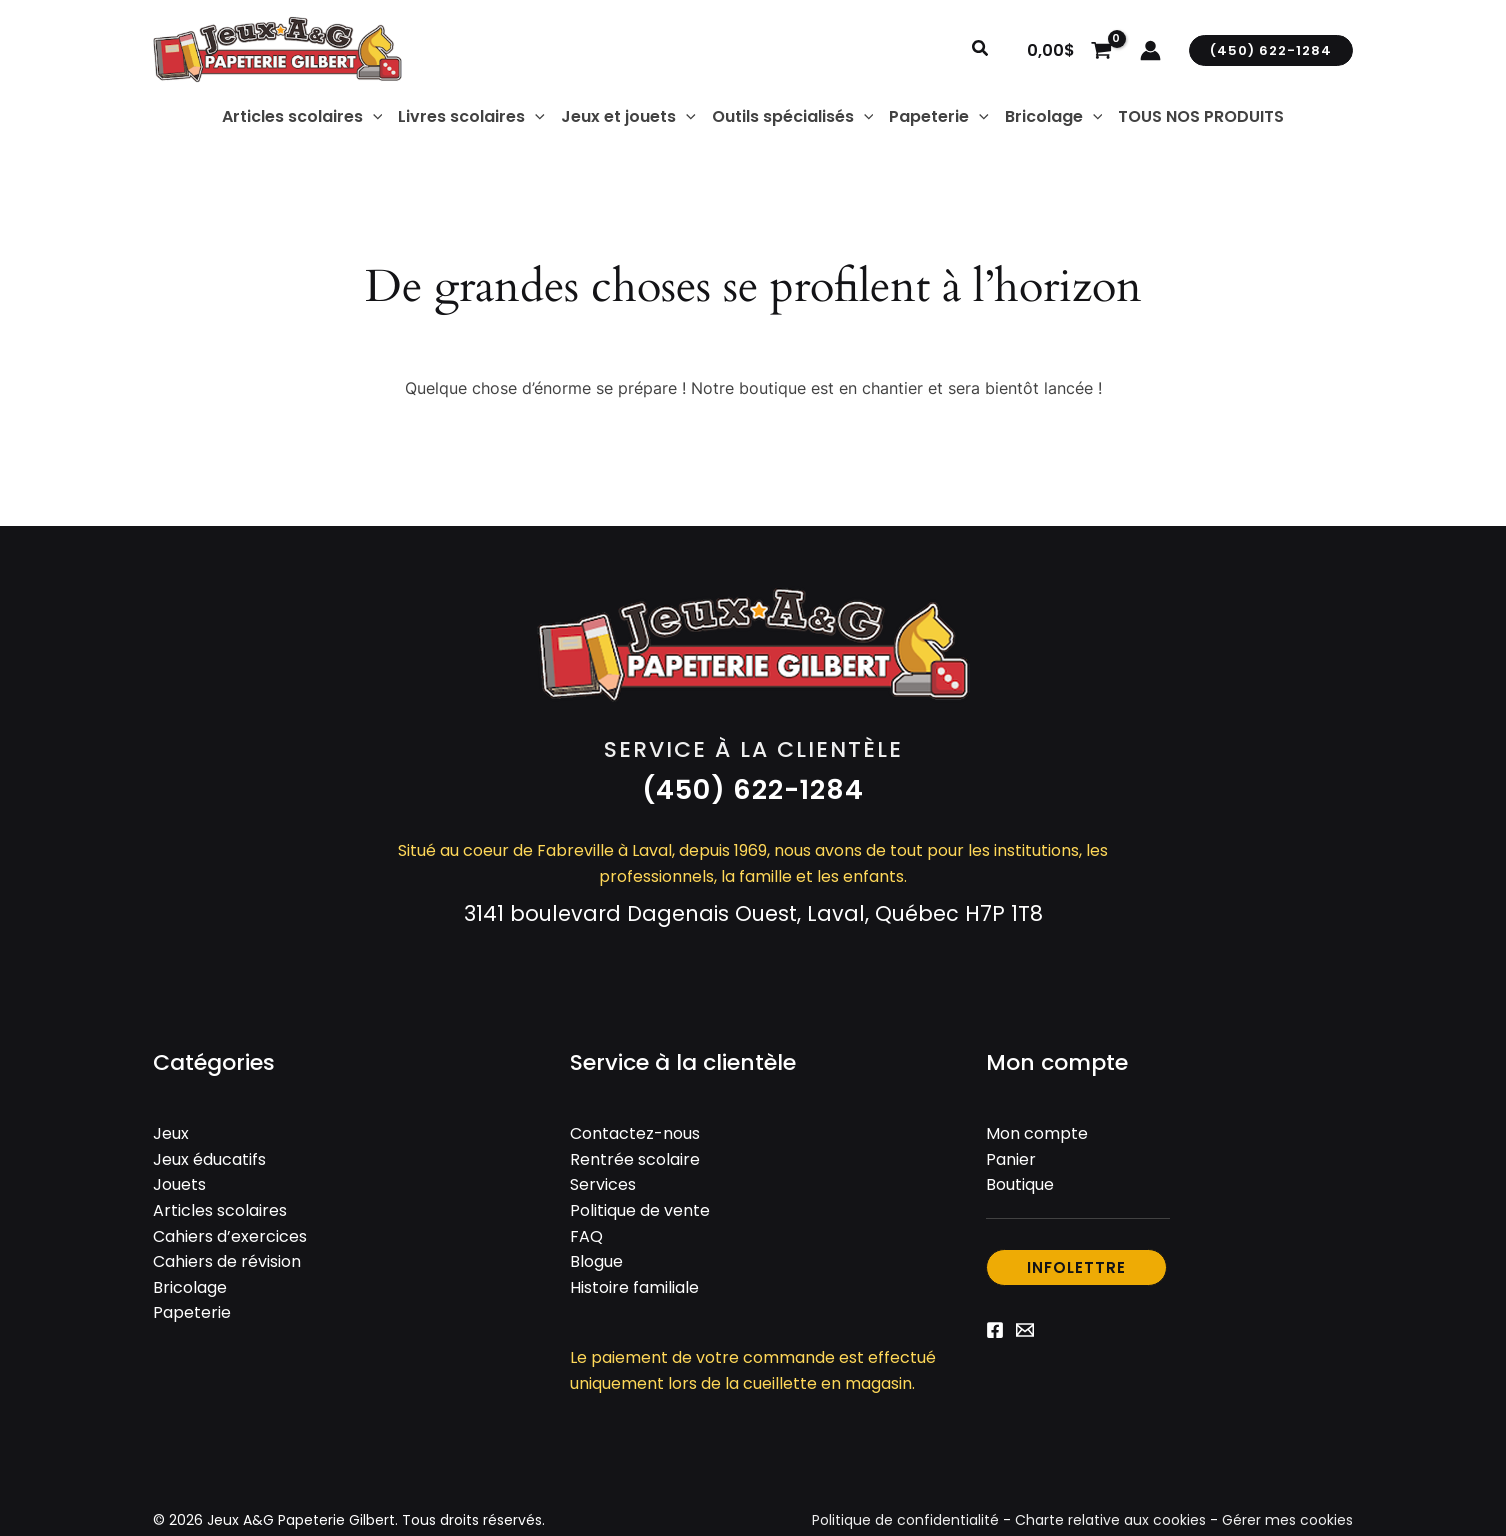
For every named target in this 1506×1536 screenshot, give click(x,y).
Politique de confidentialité (905, 1520)
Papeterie (192, 1312)
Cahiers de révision (227, 1261)
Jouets (179, 1184)
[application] (373, 117)
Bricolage (190, 1287)
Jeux (171, 1133)
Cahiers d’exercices (230, 1236)
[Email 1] (1025, 1330)
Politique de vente (640, 1210)
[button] (981, 50)
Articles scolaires (220, 1210)
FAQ (586, 1236)
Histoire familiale (634, 1287)
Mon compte (1037, 1133)
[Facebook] (995, 1330)
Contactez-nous (635, 1133)
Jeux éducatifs (209, 1159)
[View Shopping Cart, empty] (1069, 50)
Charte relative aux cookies (1110, 1520)
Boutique (1020, 1184)
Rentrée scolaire (635, 1159)
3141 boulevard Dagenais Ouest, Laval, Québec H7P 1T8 (753, 913)
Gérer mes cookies (1287, 1520)
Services (603, 1184)
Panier (1011, 1159)
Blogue (596, 1261)
